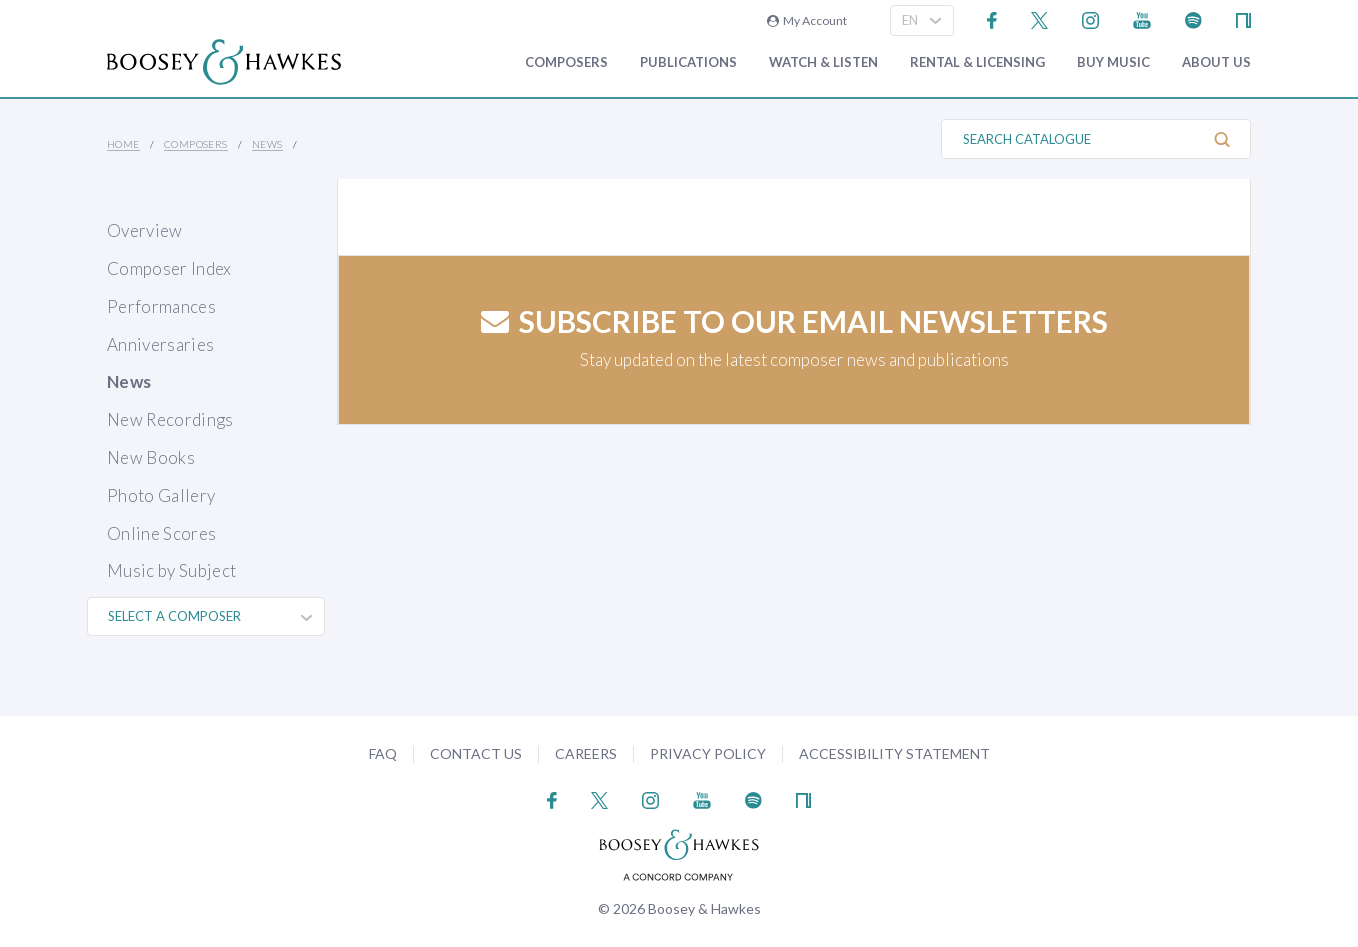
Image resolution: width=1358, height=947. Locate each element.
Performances (161, 306)
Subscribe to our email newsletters (794, 321)
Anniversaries (160, 344)
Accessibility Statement (894, 753)
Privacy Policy (708, 753)
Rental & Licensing (977, 62)
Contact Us (476, 753)
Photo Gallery (161, 495)
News (267, 144)
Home (123, 144)
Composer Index (169, 268)
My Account (807, 20)
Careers (586, 753)
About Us (1216, 62)
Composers (566, 62)
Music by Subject (171, 570)
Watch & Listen (823, 62)
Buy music (1113, 62)
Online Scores (161, 533)
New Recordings (170, 419)
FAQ (383, 753)
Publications (688, 62)
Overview (145, 230)
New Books (151, 457)
